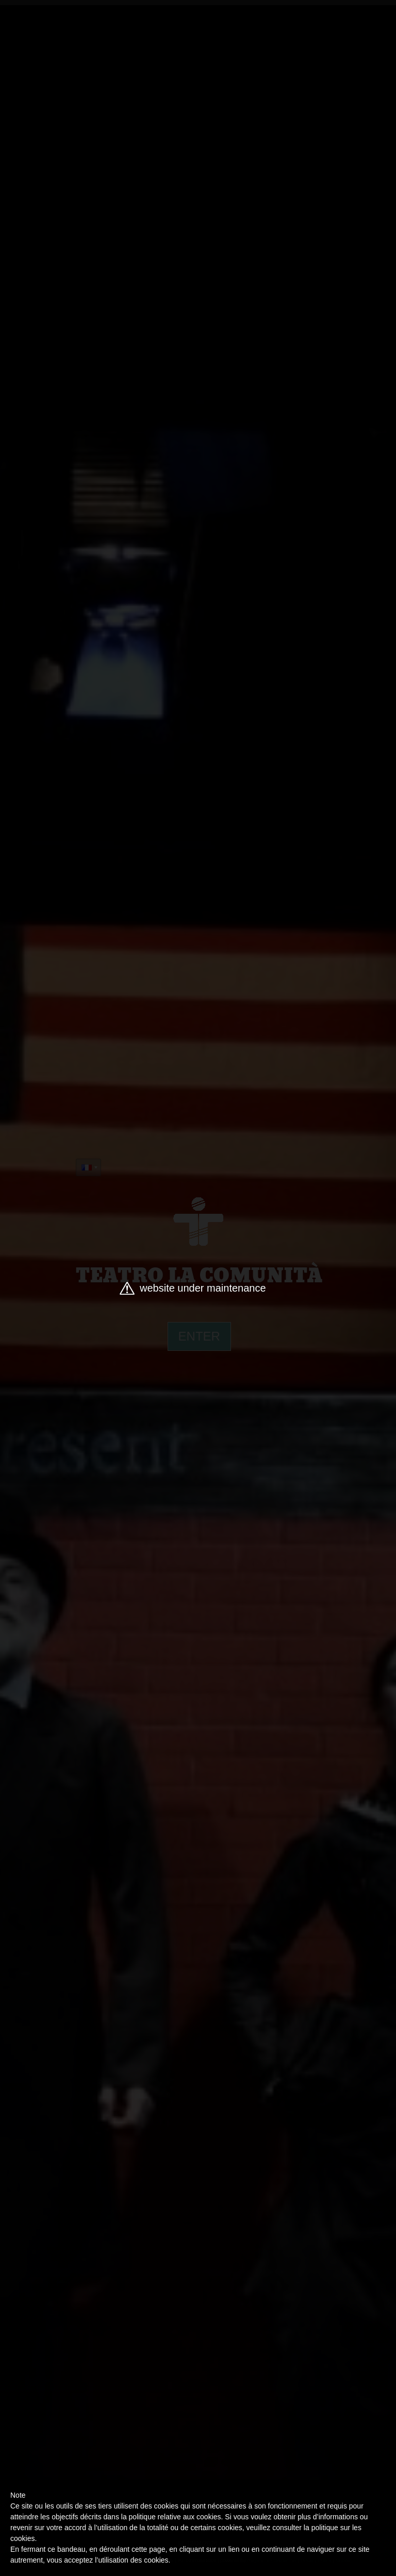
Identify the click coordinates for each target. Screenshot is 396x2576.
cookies (22, 2538)
